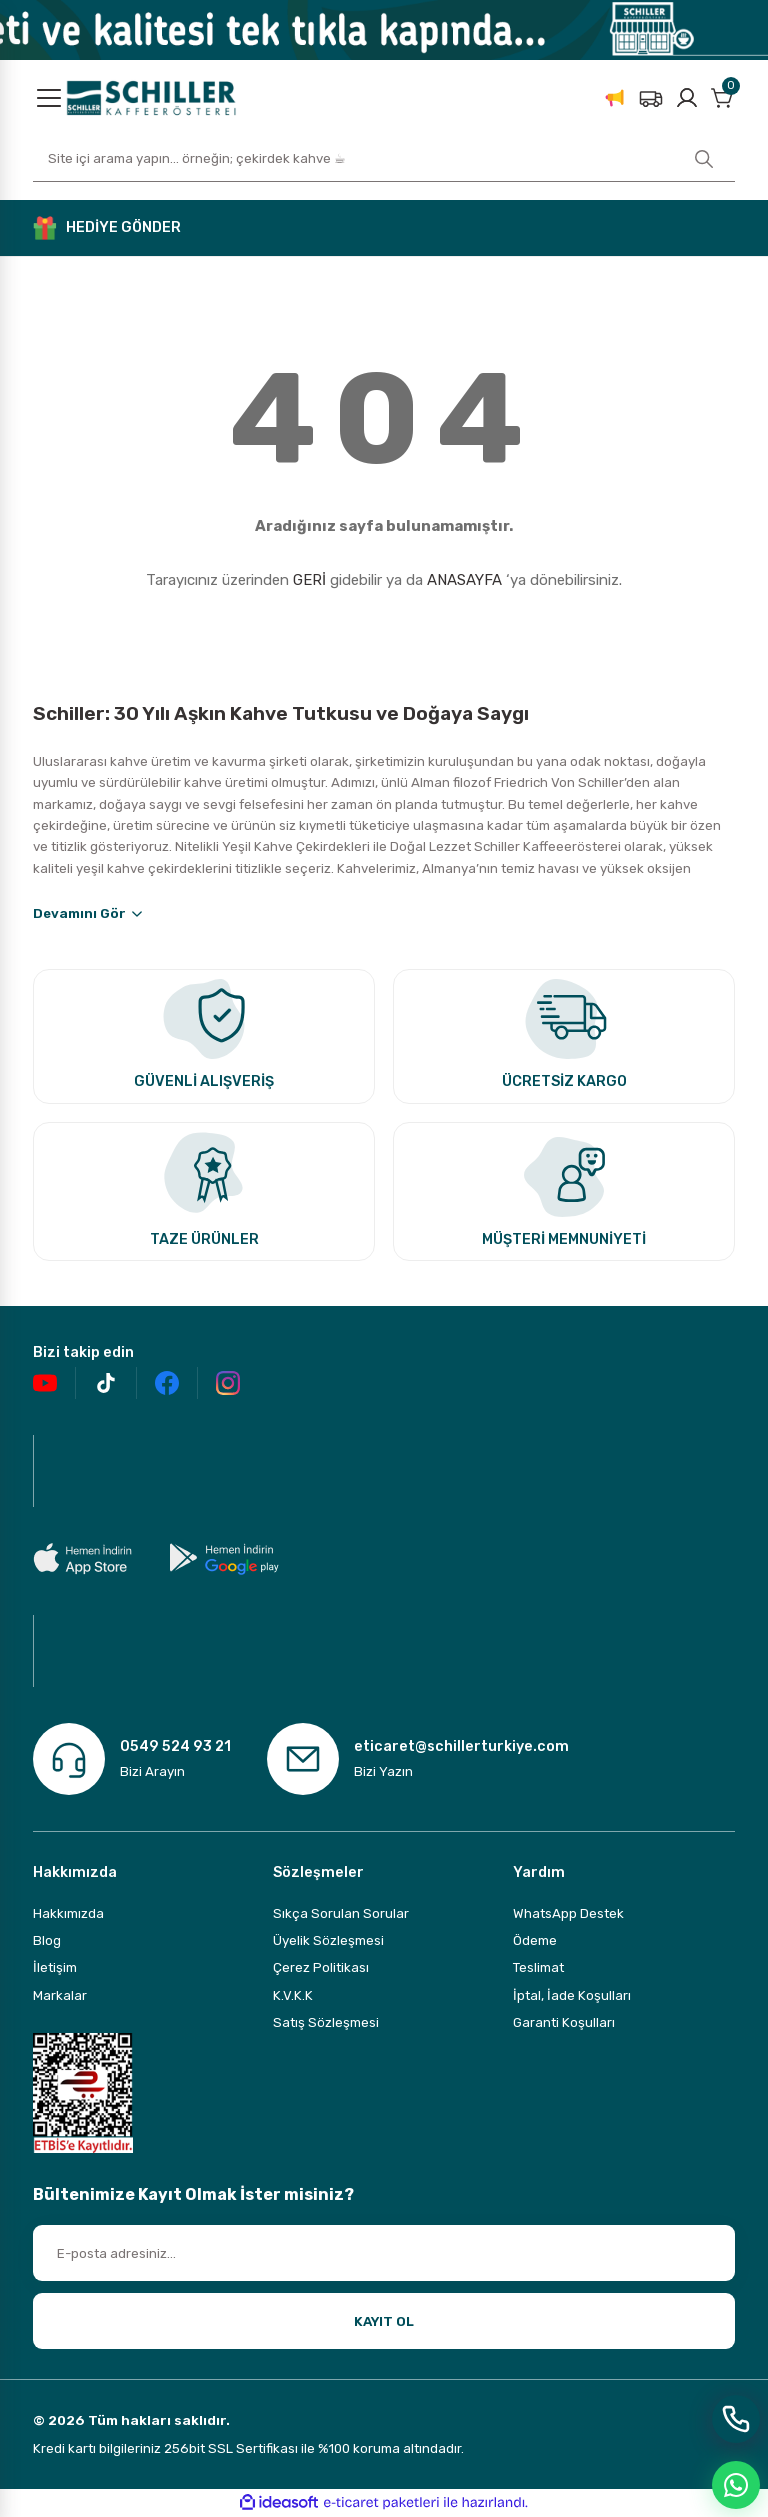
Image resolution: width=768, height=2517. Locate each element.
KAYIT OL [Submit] (384, 2321)
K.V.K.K (293, 1995)
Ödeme (535, 1940)
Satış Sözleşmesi (326, 2022)
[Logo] (151, 97)
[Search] (384, 159)
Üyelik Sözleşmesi (328, 1940)
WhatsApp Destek (568, 1913)
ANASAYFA (464, 580)
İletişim (55, 1967)
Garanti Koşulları (564, 2022)
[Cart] (723, 98)
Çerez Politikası (321, 1967)
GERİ (309, 580)
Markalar (60, 1995)
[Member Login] (687, 98)
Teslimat (538, 1967)
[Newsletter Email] (384, 2253)
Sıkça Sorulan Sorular (341, 1913)
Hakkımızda (68, 1913)
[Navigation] (49, 98)
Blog (47, 1940)
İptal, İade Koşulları (572, 1995)
